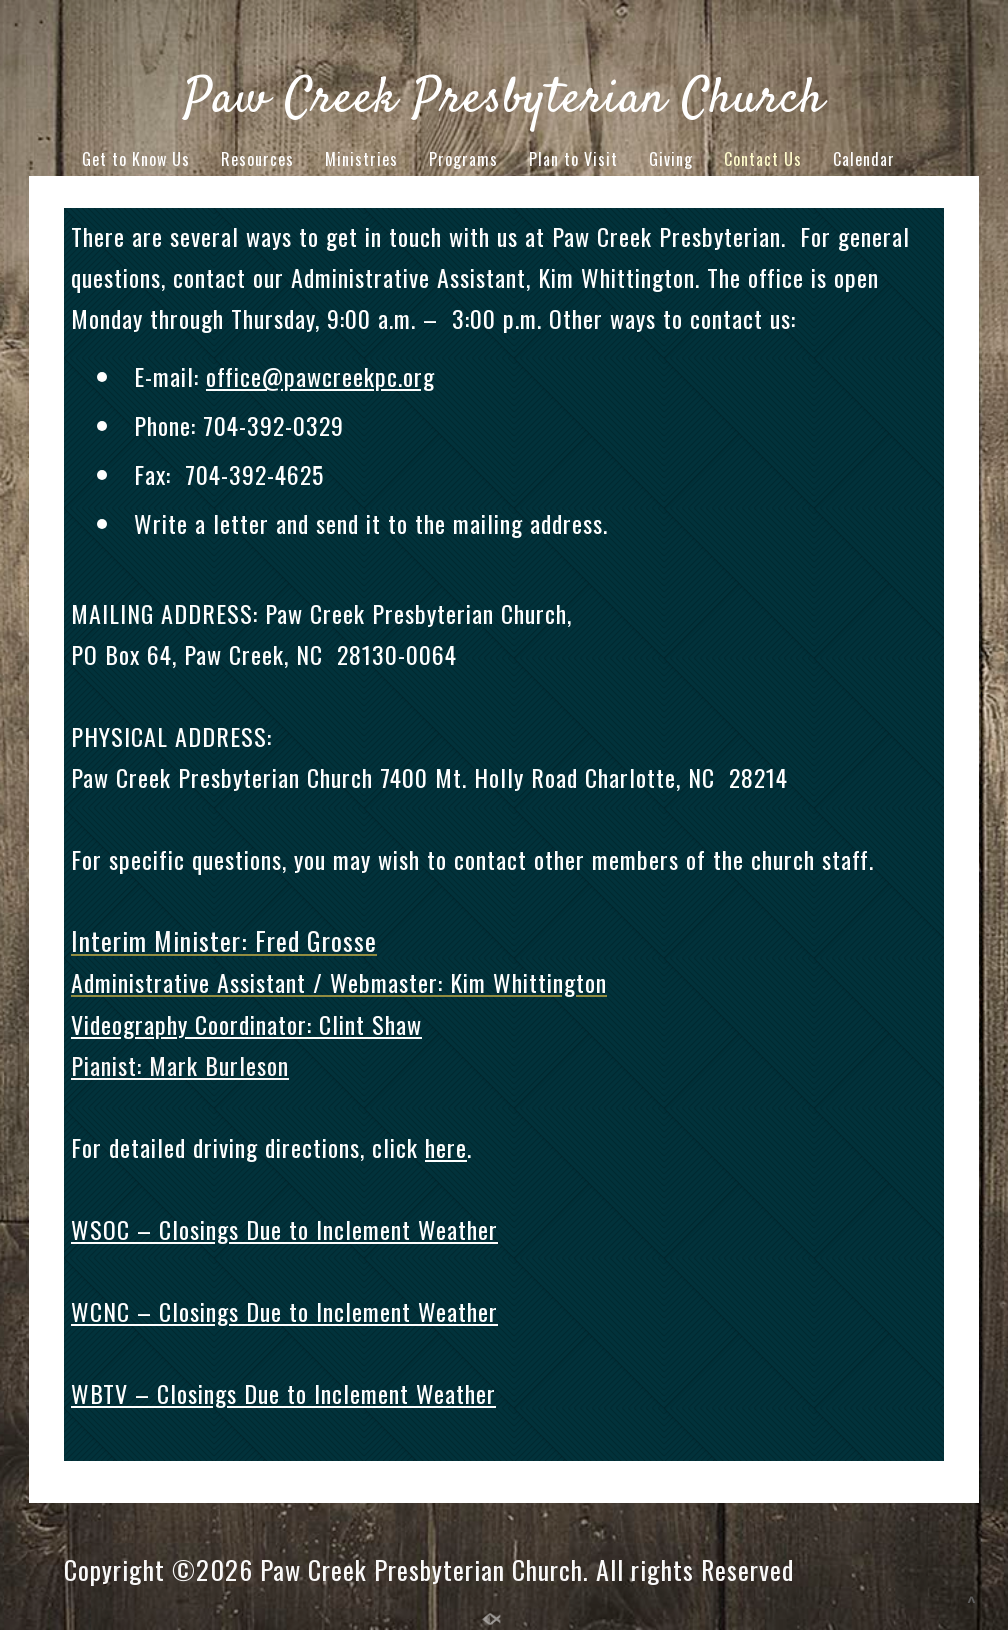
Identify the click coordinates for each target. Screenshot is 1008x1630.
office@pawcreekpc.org (320, 376)
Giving (671, 159)
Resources (257, 159)
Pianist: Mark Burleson (180, 1065)
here (446, 1147)
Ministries (361, 159)
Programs (463, 159)
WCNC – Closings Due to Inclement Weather (284, 1311)
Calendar (864, 159)
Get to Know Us (136, 159)
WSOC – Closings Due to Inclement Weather (284, 1229)
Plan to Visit (573, 159)
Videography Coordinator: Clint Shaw (246, 1024)
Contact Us (763, 159)
